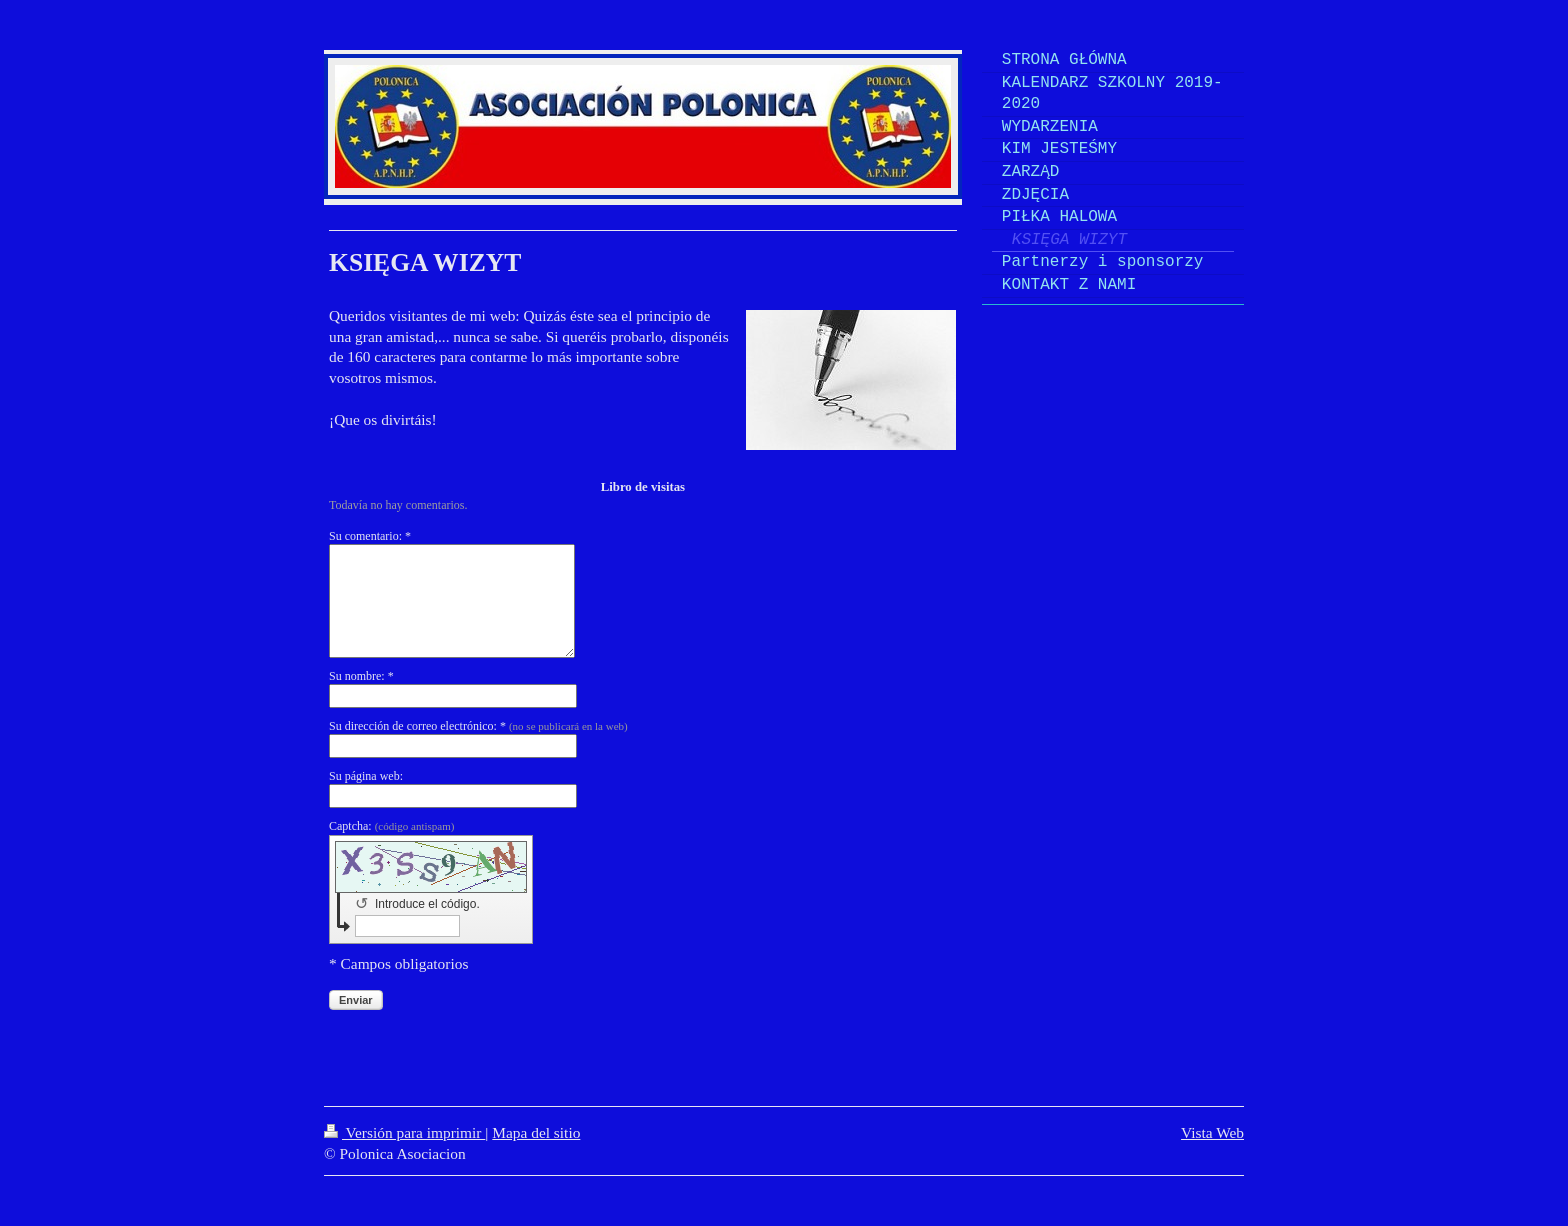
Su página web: (366, 776)
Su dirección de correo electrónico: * (478, 726)
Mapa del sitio (536, 1132)
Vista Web (1212, 1132)
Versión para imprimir (404, 1132)
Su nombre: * (361, 676)
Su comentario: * (370, 536)
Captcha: (391, 826)
